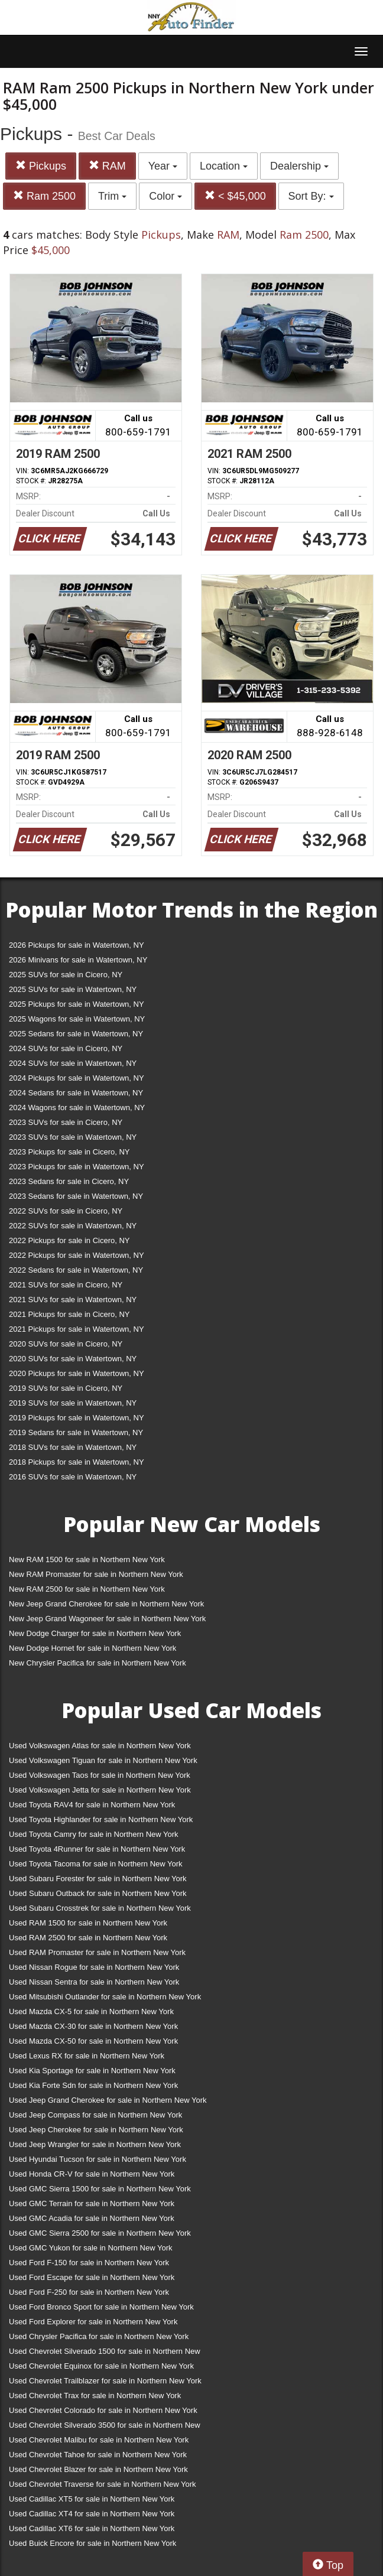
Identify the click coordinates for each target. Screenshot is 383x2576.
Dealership (299, 166)
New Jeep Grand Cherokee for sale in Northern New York (106, 1603)
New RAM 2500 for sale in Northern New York (87, 1589)
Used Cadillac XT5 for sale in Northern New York (91, 2498)
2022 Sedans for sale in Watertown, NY (76, 1270)
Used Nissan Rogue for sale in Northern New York (94, 1967)
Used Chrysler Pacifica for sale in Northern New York (99, 2336)
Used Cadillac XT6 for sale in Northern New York (91, 2528)
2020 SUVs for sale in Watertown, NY (73, 1358)
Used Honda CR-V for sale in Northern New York (91, 2174)
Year (162, 166)
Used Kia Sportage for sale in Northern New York (92, 2070)
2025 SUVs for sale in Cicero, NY (65, 974)
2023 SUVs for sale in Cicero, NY (65, 1122)
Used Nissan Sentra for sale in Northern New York (94, 1981)
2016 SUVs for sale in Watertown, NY (73, 1476)
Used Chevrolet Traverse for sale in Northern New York (102, 2484)
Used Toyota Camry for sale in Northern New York (93, 1834)
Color (165, 196)
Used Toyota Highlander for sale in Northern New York (101, 1819)
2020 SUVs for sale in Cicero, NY (65, 1343)
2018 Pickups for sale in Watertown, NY (76, 1462)
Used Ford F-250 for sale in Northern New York (89, 2292)
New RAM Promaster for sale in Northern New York (96, 1574)
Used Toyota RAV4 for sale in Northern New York (92, 1804)
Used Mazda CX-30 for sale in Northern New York (93, 2026)
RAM (107, 166)
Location (224, 166)
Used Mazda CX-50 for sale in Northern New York (93, 2041)
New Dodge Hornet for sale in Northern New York (92, 1648)
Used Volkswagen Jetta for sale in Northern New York (100, 1789)
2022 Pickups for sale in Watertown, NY (76, 1255)
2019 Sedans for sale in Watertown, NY (76, 1432)
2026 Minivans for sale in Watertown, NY (78, 959)
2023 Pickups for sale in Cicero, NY (69, 1151)
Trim (112, 196)
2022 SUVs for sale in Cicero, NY (65, 1210)
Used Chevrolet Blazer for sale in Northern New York (98, 2469)
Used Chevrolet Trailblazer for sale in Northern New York (105, 2380)
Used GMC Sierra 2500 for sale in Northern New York (100, 2233)
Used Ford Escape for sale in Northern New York (91, 2277)
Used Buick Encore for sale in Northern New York (92, 2543)
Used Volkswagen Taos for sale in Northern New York (99, 1775)
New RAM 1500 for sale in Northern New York (87, 1559)
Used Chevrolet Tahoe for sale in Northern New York (98, 2454)
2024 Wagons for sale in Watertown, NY (77, 1107)
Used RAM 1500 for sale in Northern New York (88, 1922)
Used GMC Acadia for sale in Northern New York (91, 2218)
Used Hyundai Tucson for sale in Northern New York (97, 2159)
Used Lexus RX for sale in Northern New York (86, 2055)
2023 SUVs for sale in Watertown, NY (73, 1137)
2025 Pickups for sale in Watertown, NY (76, 1004)
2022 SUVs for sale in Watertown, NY (73, 1225)
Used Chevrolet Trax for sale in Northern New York (95, 2395)
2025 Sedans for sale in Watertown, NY (76, 1033)
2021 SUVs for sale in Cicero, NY (65, 1284)
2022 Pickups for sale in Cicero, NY (69, 1240)
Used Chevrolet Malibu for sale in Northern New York (99, 2439)
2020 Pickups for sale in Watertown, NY (76, 1373)
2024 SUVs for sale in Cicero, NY (65, 1048)
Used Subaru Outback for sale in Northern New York (98, 1893)
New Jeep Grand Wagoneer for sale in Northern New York (107, 1618)
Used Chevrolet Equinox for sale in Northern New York (101, 2366)
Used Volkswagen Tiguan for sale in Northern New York (103, 1760)
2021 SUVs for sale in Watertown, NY (73, 1299)
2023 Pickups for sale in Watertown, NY (76, 1166)
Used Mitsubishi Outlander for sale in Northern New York (105, 1996)
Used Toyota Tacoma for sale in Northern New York (96, 1863)
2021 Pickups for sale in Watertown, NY (76, 1329)
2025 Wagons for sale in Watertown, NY (77, 1018)
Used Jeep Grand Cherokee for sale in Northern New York (108, 2100)
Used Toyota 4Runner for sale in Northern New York (97, 1849)
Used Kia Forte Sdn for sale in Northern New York (93, 2085)
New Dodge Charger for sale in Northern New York (95, 1633)
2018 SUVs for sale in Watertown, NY (73, 1447)
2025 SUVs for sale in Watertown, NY (73, 989)
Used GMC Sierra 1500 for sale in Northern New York (100, 2188)
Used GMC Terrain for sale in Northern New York (91, 2203)
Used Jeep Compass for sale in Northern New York (95, 2114)
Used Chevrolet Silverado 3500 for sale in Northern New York (104, 2427)
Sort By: (311, 196)
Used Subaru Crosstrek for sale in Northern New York (100, 1908)
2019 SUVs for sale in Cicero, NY (65, 1388)
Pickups (40, 166)
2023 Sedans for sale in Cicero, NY (69, 1181)
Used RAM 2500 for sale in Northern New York (88, 1937)
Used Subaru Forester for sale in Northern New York (98, 1878)
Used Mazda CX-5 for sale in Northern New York (91, 2011)
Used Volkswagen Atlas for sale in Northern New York (100, 1745)
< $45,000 (235, 196)
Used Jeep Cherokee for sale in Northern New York (96, 2129)
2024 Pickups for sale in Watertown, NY (76, 1078)
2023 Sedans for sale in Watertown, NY (76, 1196)
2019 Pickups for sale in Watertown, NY (76, 1417)
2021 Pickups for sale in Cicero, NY (69, 1314)
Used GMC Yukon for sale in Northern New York (91, 2247)
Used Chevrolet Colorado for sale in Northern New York (103, 2410)
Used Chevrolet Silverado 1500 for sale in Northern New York (104, 2353)
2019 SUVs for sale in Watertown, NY (73, 1402)
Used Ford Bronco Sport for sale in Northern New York (101, 2306)
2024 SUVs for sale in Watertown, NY (73, 1063)
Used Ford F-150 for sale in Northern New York (89, 2262)
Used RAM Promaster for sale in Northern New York (97, 1952)
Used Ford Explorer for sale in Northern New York (93, 2321)
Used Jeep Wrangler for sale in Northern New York (95, 2144)
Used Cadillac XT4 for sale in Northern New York (91, 2513)
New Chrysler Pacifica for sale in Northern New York (97, 1662)
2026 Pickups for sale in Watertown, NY (76, 945)
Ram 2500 (44, 196)
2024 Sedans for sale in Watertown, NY (76, 1092)
